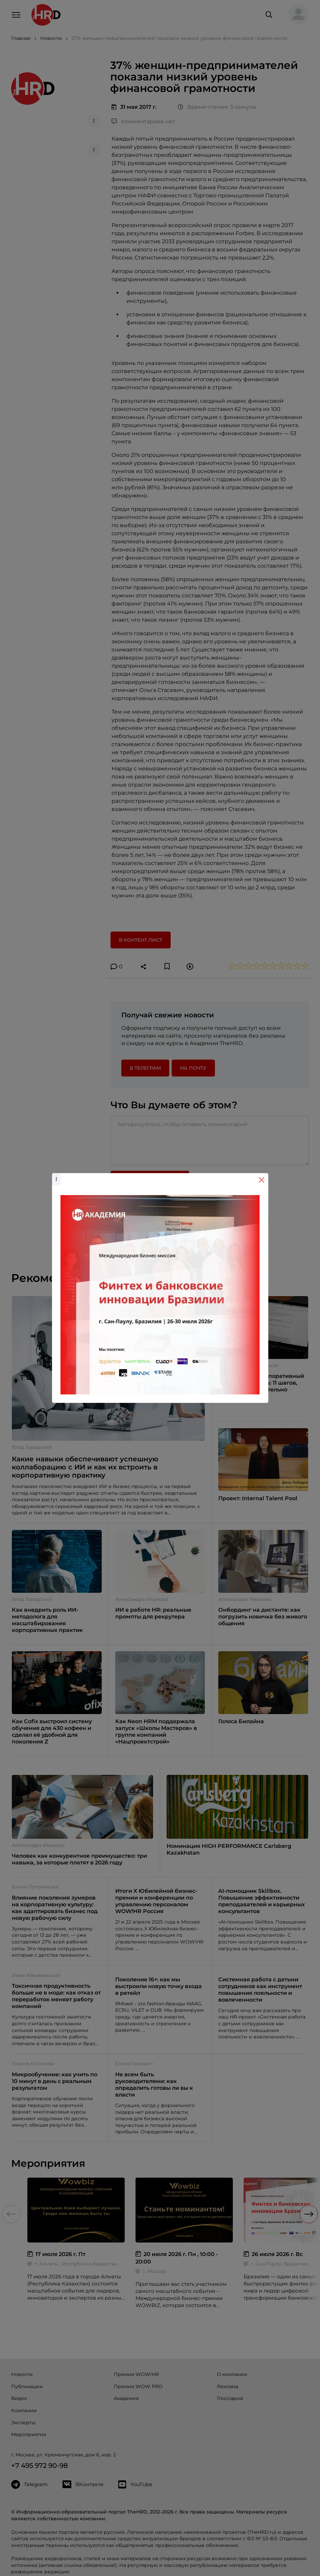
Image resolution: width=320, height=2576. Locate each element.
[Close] (261, 1180)
